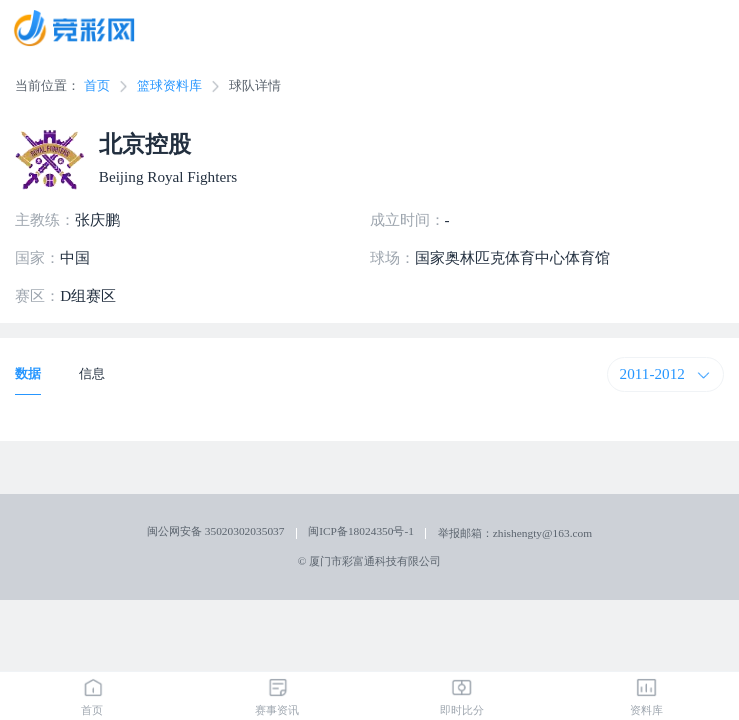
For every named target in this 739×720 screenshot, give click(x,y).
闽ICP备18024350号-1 (361, 531)
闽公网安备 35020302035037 (216, 531)
